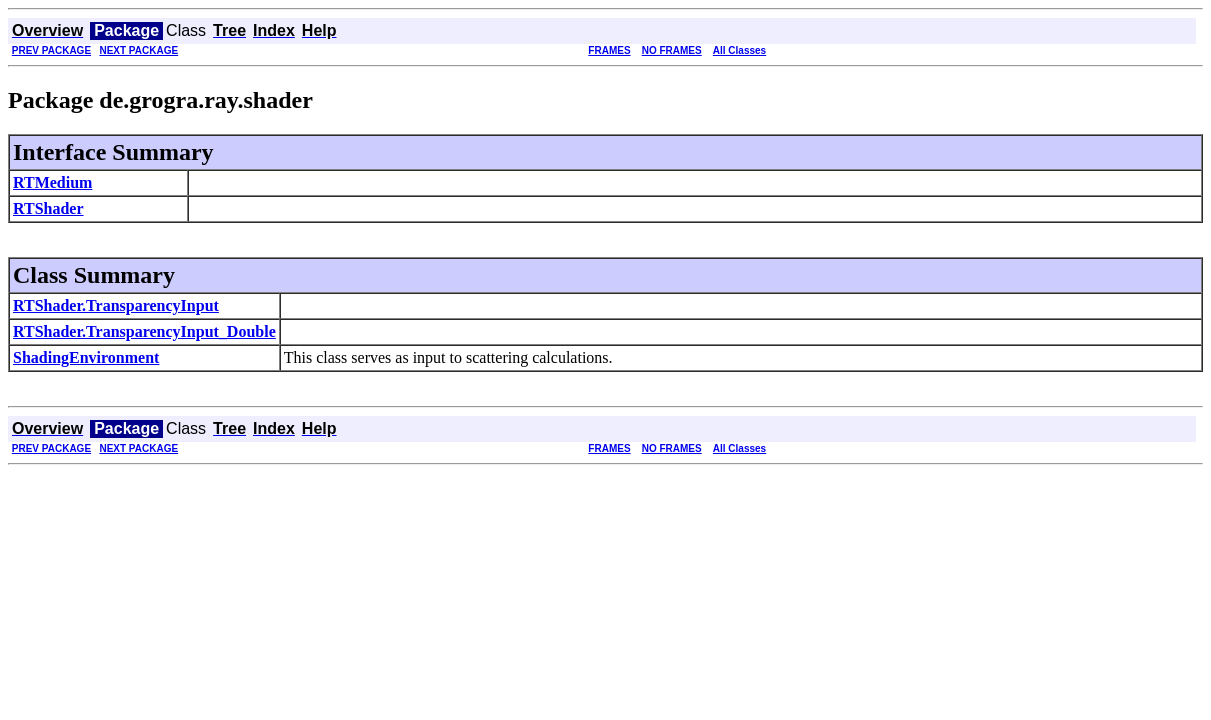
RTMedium (52, 182)
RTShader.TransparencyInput (116, 305)
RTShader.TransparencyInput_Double (144, 331)
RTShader (48, 208)
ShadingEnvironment (86, 357)
